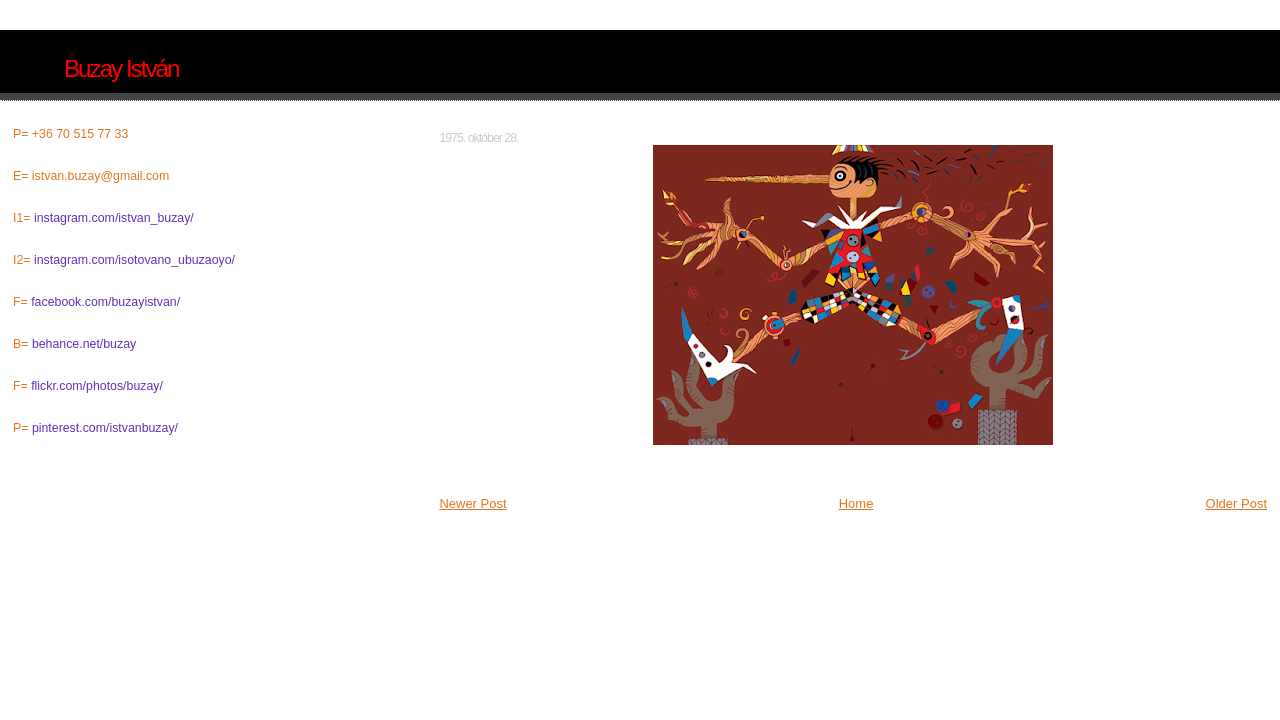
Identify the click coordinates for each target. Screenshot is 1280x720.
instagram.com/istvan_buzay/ (114, 218)
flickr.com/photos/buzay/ (97, 386)
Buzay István (121, 68)
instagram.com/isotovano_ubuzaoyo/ (134, 260)
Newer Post (472, 503)
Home (856, 503)
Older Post (1236, 503)
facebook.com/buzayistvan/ (105, 302)
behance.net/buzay (84, 344)
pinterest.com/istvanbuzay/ (105, 428)
